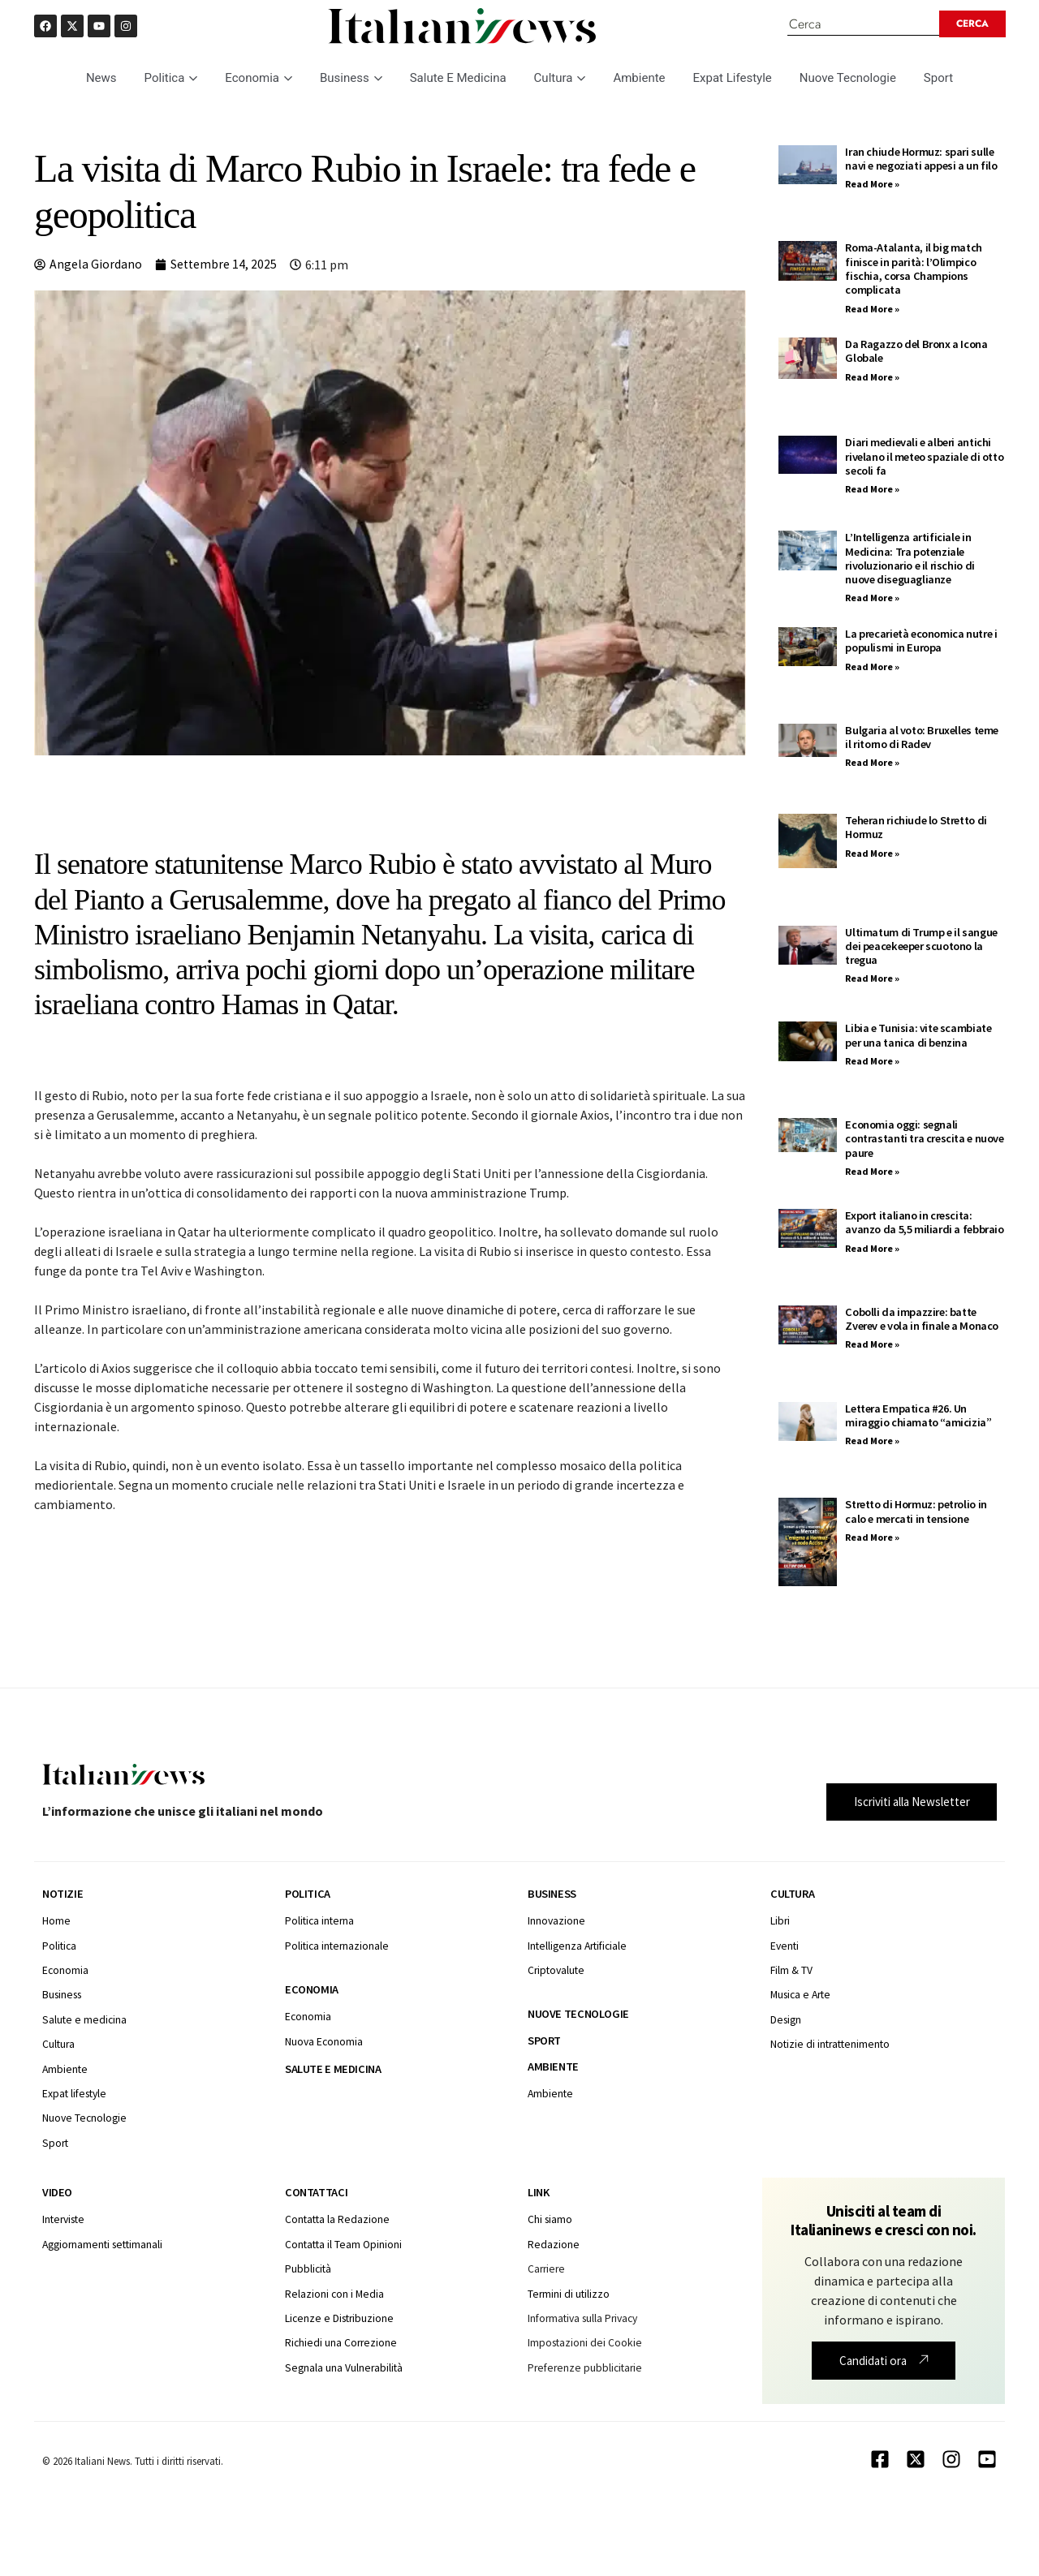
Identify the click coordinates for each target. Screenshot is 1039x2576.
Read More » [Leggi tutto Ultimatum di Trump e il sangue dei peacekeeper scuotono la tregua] (872, 980)
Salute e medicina (333, 2069)
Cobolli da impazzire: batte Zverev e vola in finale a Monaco (921, 1319)
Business (351, 78)
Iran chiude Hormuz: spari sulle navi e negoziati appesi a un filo (921, 159)
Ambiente (639, 78)
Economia (258, 78)
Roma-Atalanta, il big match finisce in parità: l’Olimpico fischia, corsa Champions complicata (913, 270)
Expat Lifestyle (732, 78)
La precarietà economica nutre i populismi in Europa (921, 641)
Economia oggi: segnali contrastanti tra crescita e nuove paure (924, 1139)
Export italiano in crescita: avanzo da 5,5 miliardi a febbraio (924, 1223)
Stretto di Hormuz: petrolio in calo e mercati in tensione (915, 1513)
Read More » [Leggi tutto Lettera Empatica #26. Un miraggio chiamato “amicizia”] (872, 1441)
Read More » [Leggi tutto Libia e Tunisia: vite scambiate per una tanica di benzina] (872, 1062)
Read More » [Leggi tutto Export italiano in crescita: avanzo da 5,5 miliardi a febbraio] (872, 1249)
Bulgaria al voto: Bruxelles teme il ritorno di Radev (921, 738)
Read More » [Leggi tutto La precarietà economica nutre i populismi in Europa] (872, 667)
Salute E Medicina (458, 78)
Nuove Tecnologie (848, 78)
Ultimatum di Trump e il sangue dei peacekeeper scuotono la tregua (921, 947)
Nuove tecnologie (578, 2015)
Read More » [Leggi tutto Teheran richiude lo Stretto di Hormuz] (872, 854)
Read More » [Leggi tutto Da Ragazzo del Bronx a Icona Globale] (872, 378)
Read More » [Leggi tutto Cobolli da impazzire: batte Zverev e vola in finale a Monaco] (872, 1346)
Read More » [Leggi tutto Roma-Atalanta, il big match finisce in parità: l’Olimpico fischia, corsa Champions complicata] (872, 309)
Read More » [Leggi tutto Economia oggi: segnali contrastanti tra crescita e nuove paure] (872, 1172)
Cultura (560, 78)
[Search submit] (976, 24)
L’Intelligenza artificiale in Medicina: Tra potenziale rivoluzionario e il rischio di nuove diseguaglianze (909, 559)
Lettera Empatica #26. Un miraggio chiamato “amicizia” (918, 1416)
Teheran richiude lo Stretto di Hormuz (915, 828)
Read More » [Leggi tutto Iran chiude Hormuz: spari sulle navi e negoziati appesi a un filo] (872, 184)
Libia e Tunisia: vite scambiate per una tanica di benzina (918, 1036)
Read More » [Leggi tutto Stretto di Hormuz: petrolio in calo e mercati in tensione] (872, 1538)
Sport (938, 78)
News (101, 78)
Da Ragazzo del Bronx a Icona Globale (916, 352)
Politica (171, 78)
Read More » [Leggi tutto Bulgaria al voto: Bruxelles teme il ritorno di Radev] (872, 764)
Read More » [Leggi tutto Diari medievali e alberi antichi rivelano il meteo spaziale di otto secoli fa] (872, 490)
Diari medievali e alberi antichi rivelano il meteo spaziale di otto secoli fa (924, 458)
